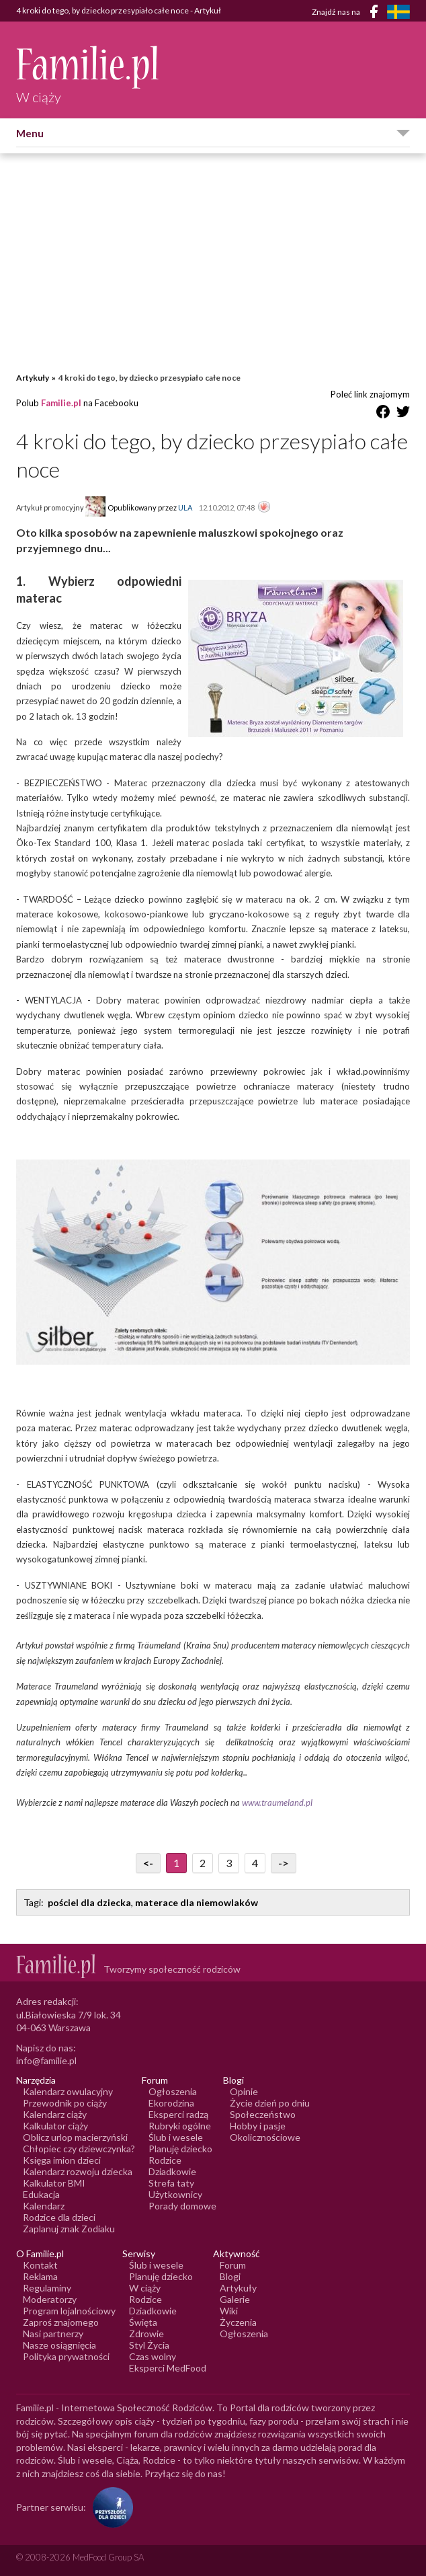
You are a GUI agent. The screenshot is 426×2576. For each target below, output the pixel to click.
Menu (30, 133)
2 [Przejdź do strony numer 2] (203, 1862)
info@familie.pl (46, 2060)
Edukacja (41, 2194)
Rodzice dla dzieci (59, 2217)
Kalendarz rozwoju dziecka (77, 2171)
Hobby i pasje (258, 2125)
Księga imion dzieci (62, 2160)
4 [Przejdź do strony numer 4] (255, 1862)
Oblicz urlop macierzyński (75, 2137)
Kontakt (40, 2265)
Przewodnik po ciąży (65, 2103)
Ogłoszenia (172, 2091)
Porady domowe (182, 2205)
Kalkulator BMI (54, 2183)
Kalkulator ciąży (55, 2125)
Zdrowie (146, 2333)
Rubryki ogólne (179, 2125)
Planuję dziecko (180, 2148)
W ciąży (145, 2288)
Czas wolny (152, 2356)
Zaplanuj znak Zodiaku (69, 2228)
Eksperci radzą (178, 2114)
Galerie (235, 2299)
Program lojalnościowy (69, 2310)
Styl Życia (149, 2345)
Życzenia (238, 2322)
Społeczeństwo (263, 2114)
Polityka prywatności (66, 2356)
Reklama (40, 2276)
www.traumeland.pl (277, 1802)
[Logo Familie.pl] (88, 67)
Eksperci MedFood (167, 2368)
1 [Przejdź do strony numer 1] (176, 1862)
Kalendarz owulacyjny (68, 2091)
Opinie (244, 2091)
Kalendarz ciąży (55, 2114)
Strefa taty (171, 2183)
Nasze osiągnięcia (59, 2345)
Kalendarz (44, 2205)
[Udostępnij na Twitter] (403, 414)
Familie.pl (61, 402)
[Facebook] (376, 13)
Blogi (230, 2276)
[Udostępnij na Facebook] (383, 414)
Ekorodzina (171, 2103)
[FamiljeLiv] (398, 12)
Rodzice (164, 2160)
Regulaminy (47, 2288)
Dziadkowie (172, 2171)
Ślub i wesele (175, 2137)
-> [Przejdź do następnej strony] (283, 1862)
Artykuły (32, 378)
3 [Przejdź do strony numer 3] (229, 1862)
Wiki (229, 2310)
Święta (143, 2322)
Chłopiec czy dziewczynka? (79, 2148)
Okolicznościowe (265, 2137)
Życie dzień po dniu (270, 2103)
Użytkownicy (175, 2194)
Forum (233, 2265)
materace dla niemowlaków (196, 1902)
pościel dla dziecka (89, 1902)
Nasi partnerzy (53, 2333)
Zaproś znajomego (61, 2322)
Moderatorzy (50, 2299)
